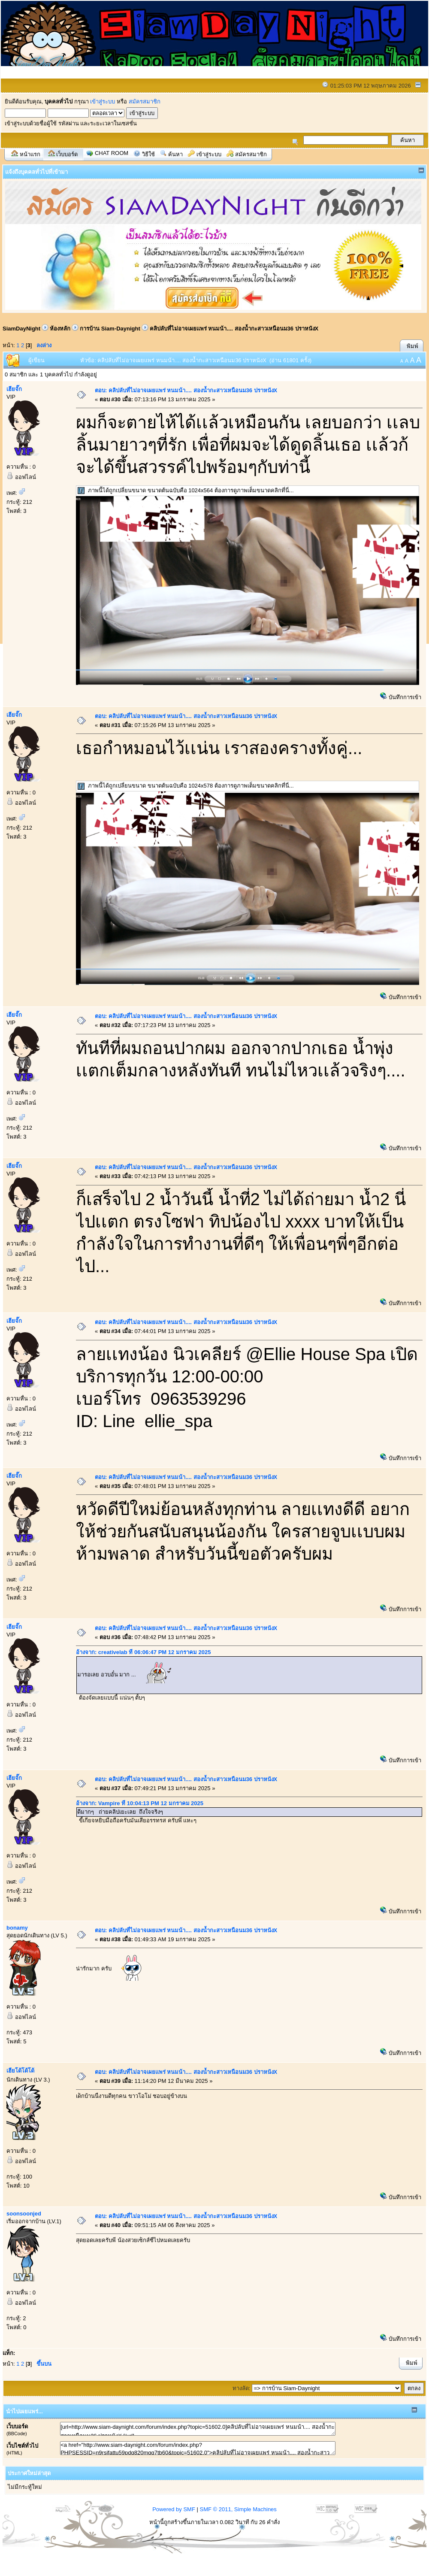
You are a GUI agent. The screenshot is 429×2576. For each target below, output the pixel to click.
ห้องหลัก (60, 328)
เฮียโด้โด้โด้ (20, 2070)
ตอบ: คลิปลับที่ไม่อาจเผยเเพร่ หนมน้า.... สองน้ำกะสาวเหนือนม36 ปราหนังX (186, 390)
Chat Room (111, 153)
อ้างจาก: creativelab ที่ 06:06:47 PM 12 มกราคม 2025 (143, 1652)
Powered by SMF (173, 2509)
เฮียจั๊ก (14, 389)
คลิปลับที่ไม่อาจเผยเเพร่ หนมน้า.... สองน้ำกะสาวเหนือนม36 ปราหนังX (234, 328)
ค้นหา (175, 154)
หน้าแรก (30, 154)
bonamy (17, 1927)
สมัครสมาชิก (144, 101)
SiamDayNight (21, 328)
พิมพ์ (412, 346)
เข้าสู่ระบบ (102, 101)
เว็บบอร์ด (67, 154)
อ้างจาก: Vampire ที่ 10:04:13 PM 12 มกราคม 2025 (139, 1803)
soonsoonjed (23, 2213)
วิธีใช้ (148, 154)
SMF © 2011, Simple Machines (237, 2509)
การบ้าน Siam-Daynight (110, 328)
